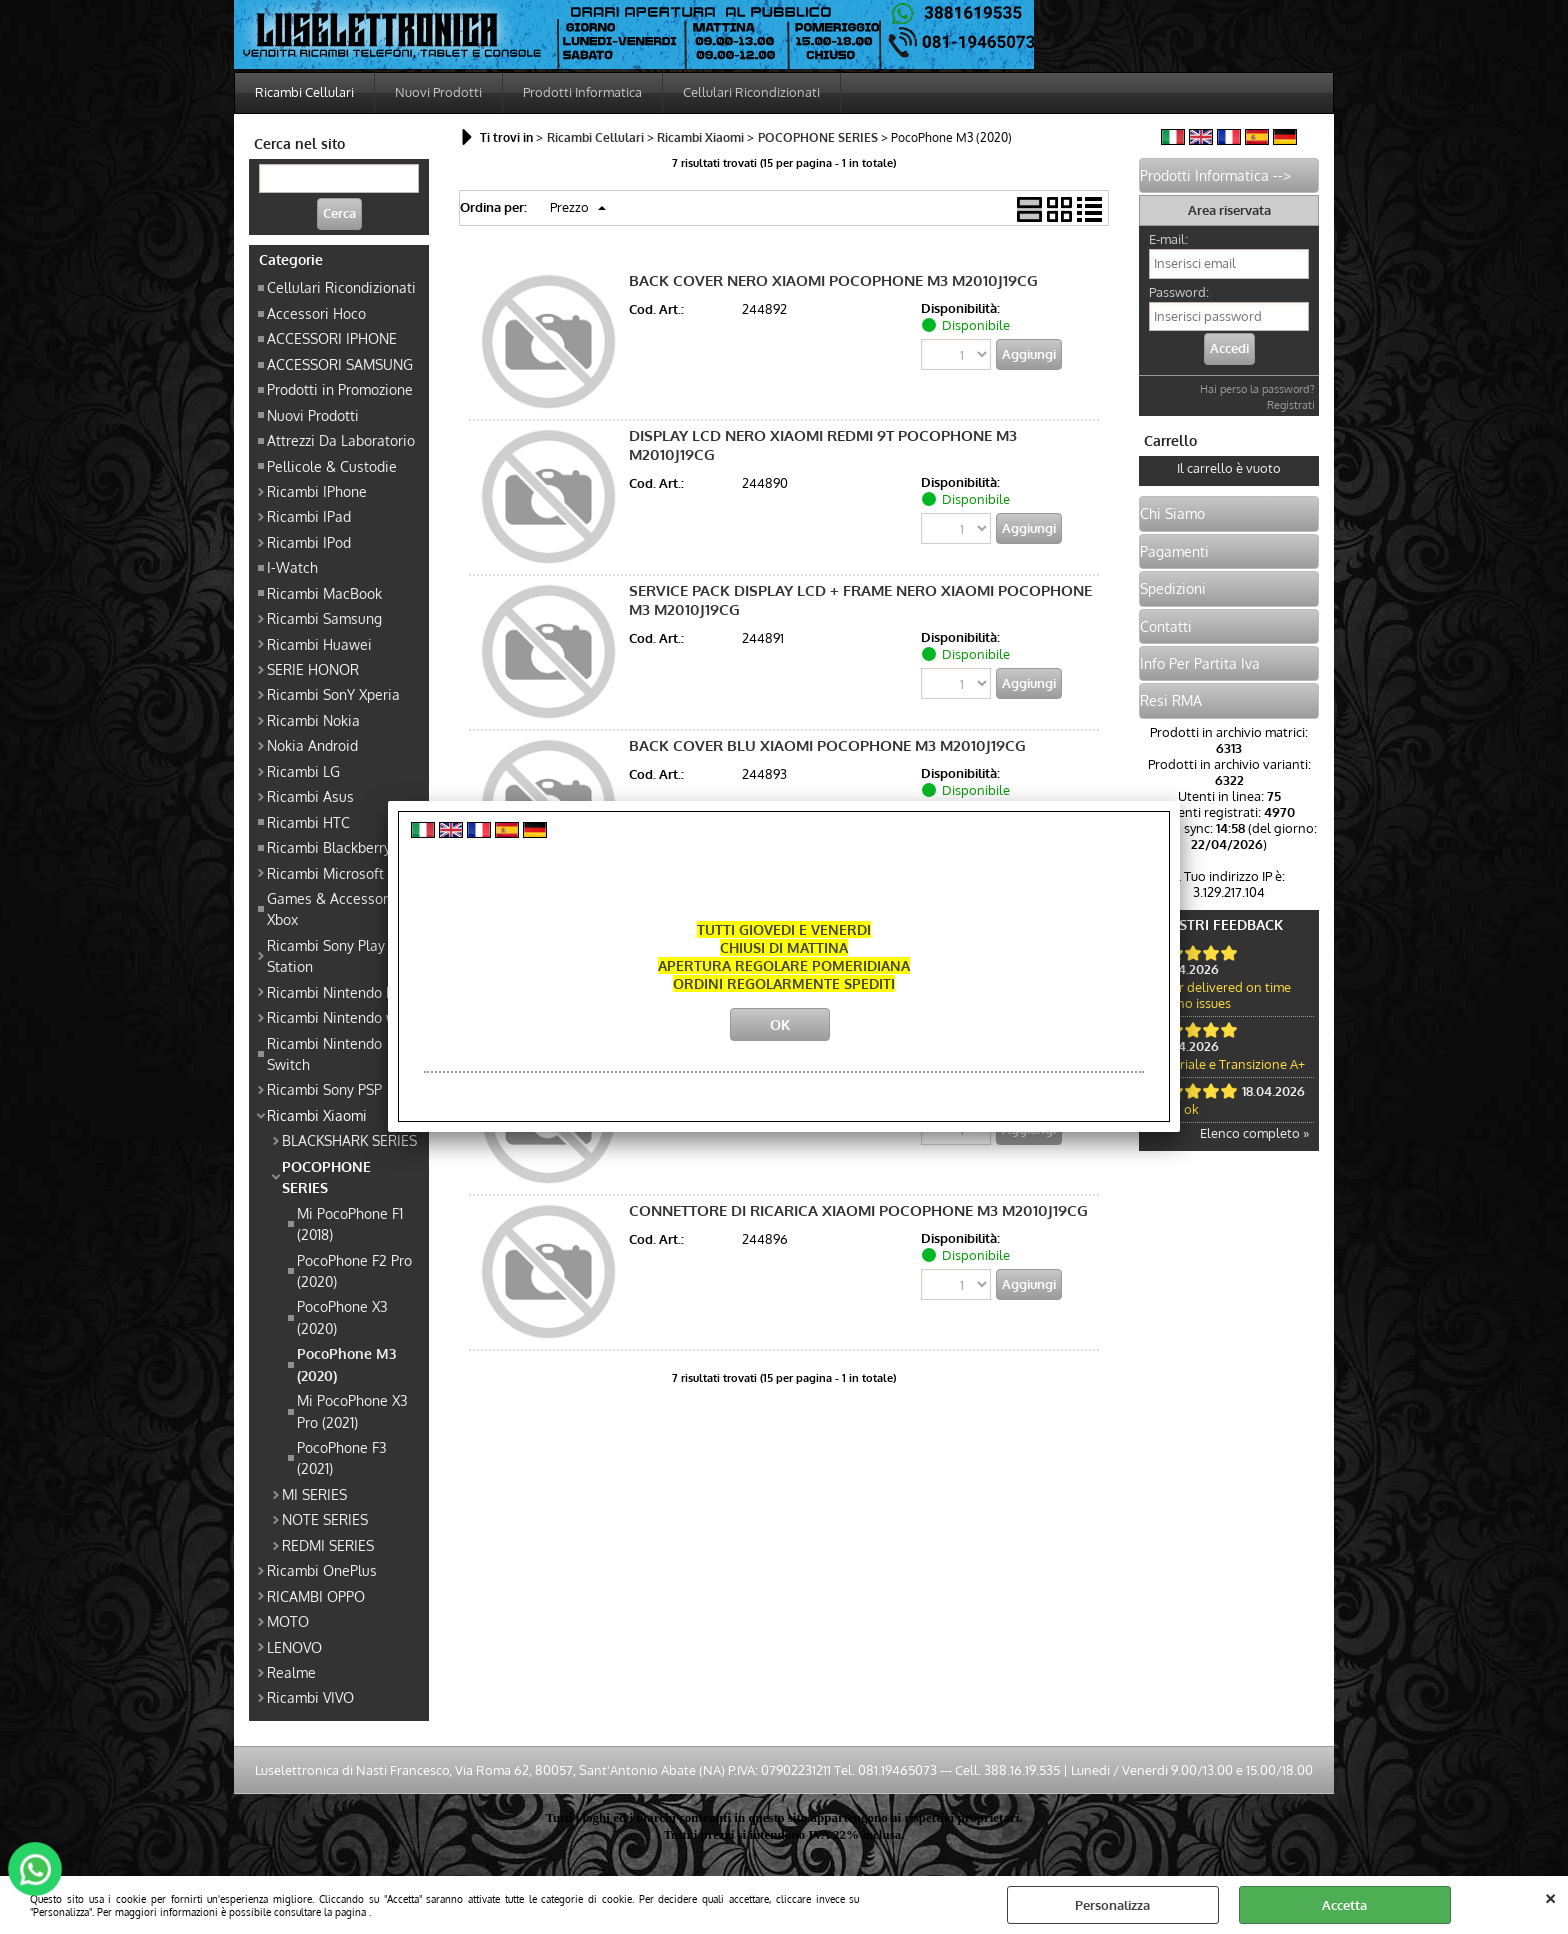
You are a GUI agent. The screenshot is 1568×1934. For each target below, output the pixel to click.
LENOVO (294, 1647)
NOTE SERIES (325, 1519)
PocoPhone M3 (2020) (346, 1363)
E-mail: (1168, 239)
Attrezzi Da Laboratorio (341, 440)
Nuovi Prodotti (438, 92)
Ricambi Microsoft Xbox (343, 873)
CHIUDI (1550, 1896)
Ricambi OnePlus (322, 1570)
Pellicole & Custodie (332, 466)
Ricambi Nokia (313, 720)
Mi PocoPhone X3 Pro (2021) (352, 1410)
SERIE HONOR (313, 669)
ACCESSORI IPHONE (332, 338)
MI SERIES (314, 1494)
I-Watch (292, 567)
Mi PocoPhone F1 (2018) (350, 1223)
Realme (291, 1672)
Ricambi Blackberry (329, 847)
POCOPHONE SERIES (326, 1176)
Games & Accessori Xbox (329, 908)
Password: (1179, 292)
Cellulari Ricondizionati (751, 92)
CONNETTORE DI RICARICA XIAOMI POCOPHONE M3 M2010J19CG (858, 1210)
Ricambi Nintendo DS (335, 992)
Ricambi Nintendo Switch (324, 1053)
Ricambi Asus (310, 796)
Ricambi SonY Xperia (333, 694)
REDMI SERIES (328, 1545)
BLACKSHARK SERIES (349, 1140)
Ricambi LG (303, 771)
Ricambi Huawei (319, 644)
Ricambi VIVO (310, 1697)
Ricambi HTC (308, 822)
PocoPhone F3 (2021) (342, 1457)
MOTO (288, 1621)
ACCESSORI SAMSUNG (340, 364)
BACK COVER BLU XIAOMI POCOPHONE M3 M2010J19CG (827, 745)
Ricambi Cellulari (304, 92)
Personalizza (1112, 1905)
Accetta (1344, 1905)
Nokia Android (312, 745)
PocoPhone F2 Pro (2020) (354, 1270)
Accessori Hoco (316, 313)
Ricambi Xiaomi (317, 1115)
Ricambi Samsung (324, 618)
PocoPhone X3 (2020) (342, 1316)
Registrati (1291, 405)
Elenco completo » (1254, 1133)
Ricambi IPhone (317, 491)
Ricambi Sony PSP (324, 1089)
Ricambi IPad (309, 516)
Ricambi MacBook (324, 593)
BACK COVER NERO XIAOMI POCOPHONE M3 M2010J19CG (833, 280)
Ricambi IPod (309, 542)
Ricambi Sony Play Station (326, 955)
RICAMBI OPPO (316, 1596)
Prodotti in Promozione (340, 389)
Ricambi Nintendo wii (336, 1017)
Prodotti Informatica (582, 92)
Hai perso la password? (1257, 389)
